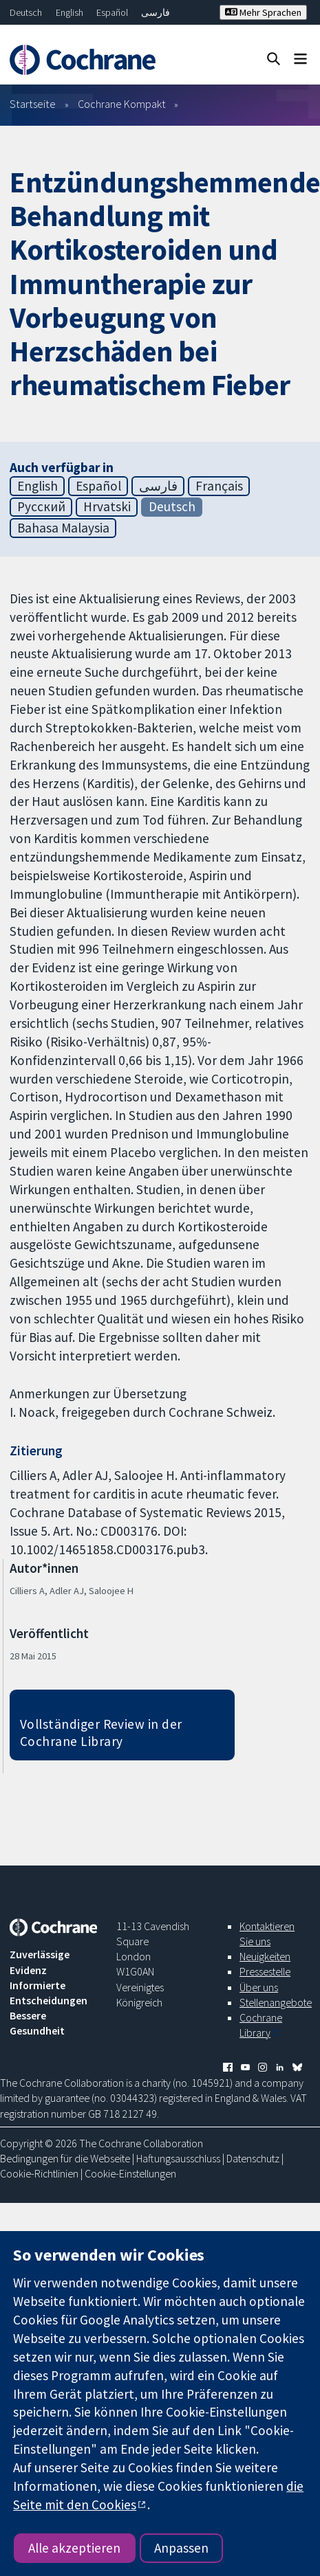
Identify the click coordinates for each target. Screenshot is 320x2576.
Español (112, 12)
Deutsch (26, 12)
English (69, 12)
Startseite (33, 104)
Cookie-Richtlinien (39, 2173)
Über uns (258, 1987)
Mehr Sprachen (263, 12)
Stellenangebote (275, 2002)
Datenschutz (252, 2158)
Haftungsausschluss (178, 2158)
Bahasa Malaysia (63, 527)
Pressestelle (264, 1971)
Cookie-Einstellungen (130, 2173)
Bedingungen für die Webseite (65, 2158)
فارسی (155, 12)
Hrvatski (107, 506)
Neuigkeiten (264, 1956)
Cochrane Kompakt (122, 104)
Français (219, 486)
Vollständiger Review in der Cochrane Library (101, 1732)
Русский (41, 506)
